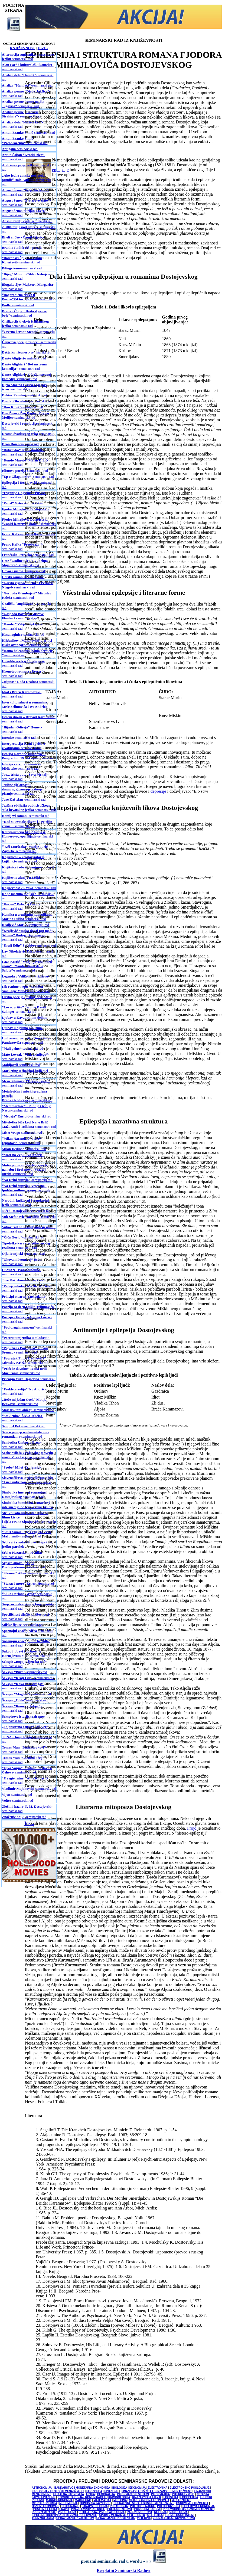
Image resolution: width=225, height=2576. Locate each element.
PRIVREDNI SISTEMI (147, 2509)
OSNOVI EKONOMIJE (45, 2506)
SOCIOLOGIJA (178, 2512)
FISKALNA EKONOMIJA (68, 2494)
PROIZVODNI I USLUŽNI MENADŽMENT (188, 2509)
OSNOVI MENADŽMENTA (192, 2503)
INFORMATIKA (160, 2494)
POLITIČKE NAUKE (142, 2506)
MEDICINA (120, 2500)
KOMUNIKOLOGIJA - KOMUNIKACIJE (82, 2497)
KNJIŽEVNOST (22, 48)
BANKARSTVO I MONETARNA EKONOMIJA (82, 2487)
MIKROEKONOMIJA (44, 2503)
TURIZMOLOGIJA (43, 2518)
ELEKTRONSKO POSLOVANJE (190, 2487)
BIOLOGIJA (119, 2487)
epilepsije (60, 169)
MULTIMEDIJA (68, 2503)
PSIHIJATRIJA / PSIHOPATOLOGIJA (102, 2512)
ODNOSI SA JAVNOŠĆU (95, 2503)
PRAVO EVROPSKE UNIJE (88, 2509)
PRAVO (64, 2509)
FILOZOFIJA (94, 2491)
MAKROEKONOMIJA (59, 2500)
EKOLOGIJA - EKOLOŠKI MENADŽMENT (58, 2491)
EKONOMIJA (137, 2487)
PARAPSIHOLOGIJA (95, 2506)
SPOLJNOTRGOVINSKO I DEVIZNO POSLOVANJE (64, 2515)
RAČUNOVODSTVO (139, 2512)
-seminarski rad (28, 56)
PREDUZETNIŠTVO (119, 2509)
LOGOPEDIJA (189, 2497)
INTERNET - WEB (183, 2494)
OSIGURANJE (70, 2506)
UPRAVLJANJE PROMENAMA (115, 2518)
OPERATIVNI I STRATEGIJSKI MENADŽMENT (143, 2503)
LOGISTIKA (171, 2497)
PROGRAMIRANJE (44, 2512)
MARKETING (83, 2500)
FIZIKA (90, 2494)
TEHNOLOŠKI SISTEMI (179, 2515)
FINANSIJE (111, 2491)
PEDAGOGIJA (119, 2506)
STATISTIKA (155, 2515)
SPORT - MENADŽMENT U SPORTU (122, 2515)
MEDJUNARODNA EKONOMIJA (149, 2500)
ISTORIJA (203, 2494)
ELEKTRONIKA (157, 2487)
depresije (158, 791)
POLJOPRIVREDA (168, 2506)
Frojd (192, 1828)
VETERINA (144, 2518)
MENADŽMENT (181, 2500)
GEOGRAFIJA (106, 2494)
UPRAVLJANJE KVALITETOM (75, 2518)
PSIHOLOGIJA (67, 2512)
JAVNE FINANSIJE (44, 2497)
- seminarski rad (21, 114)
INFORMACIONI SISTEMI (133, 2494)
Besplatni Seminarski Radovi (123, 2570)
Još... (29, 1823)
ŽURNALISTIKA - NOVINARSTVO (174, 2518)
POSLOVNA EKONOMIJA (198, 2506)
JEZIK (43, 48)
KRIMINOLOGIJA (119, 2497)
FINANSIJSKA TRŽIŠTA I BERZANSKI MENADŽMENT (157, 2491)
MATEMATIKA (102, 2500)
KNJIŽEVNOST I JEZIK (146, 2497)
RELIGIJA (160, 2512)
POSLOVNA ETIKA (45, 2509)
